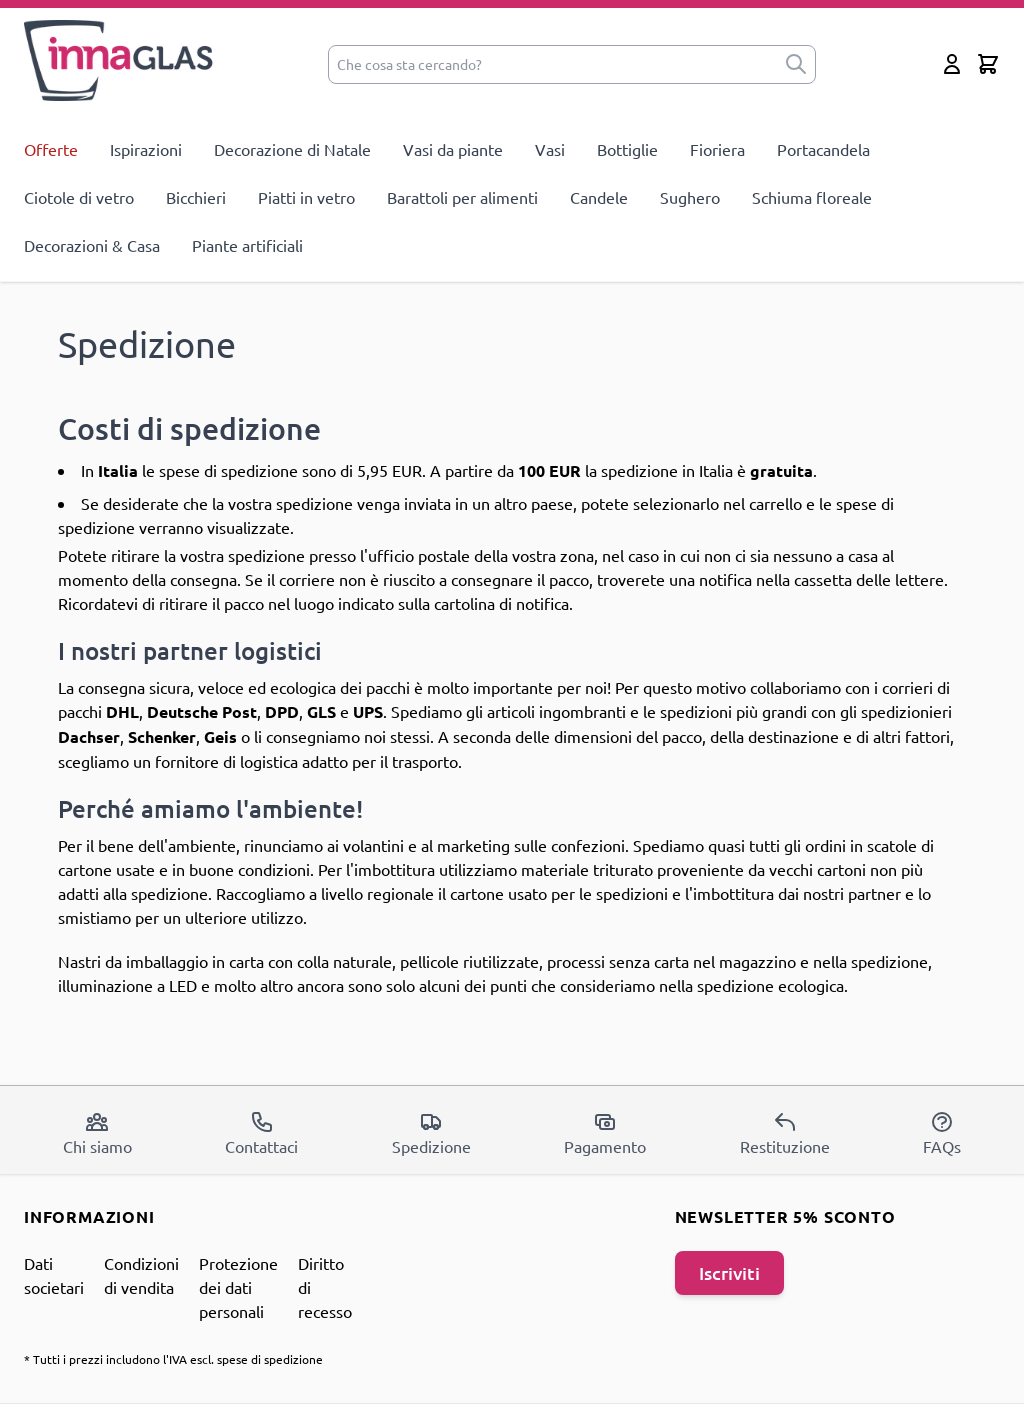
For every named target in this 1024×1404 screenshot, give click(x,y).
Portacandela (823, 149)
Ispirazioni (146, 149)
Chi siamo (97, 1133)
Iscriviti (729, 1272)
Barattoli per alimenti (462, 197)
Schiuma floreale (812, 197)
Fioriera (717, 149)
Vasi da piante (453, 149)
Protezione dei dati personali (238, 1287)
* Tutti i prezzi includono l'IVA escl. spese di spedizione (173, 1359)
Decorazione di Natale (292, 149)
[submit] (796, 64)
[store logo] (119, 60)
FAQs (942, 1133)
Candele (599, 197)
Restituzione (785, 1133)
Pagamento (605, 1133)
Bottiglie (627, 149)
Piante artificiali (247, 245)
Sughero (690, 197)
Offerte (51, 149)
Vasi (550, 149)
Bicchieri (196, 197)
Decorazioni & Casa (92, 245)
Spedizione (431, 1133)
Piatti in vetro (306, 197)
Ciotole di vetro (79, 197)
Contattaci (261, 1133)
